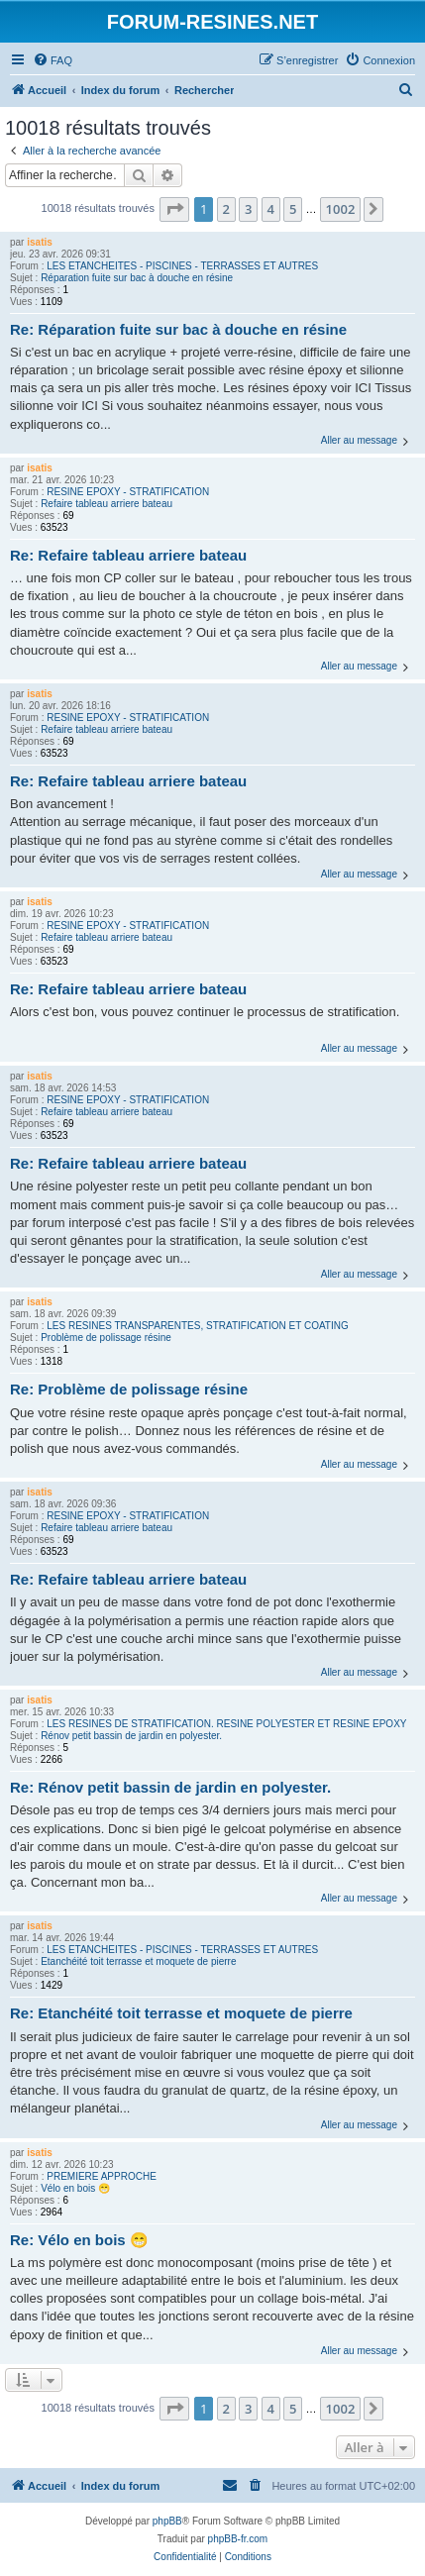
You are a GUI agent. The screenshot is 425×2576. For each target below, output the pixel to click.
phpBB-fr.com (238, 2538)
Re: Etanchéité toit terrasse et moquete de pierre (181, 2013)
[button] (174, 209)
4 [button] (270, 209)
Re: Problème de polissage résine (129, 1389)
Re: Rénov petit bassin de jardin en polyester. (170, 1787)
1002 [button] (341, 209)
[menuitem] (52, 60)
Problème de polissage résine (106, 1337)
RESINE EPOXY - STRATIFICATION (128, 491)
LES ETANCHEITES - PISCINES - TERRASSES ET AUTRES (182, 265)
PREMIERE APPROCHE (102, 2176)
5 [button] (292, 209)
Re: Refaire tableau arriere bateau (128, 555)
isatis (40, 242)
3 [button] (248, 209)
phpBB (167, 2521)
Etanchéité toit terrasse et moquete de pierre (138, 1961)
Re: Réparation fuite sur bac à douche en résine (178, 329)
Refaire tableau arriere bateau (106, 503)
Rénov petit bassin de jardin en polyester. (131, 1735)
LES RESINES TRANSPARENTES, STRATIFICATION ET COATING (198, 1325)
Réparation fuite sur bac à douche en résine (137, 277)
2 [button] (226, 209)
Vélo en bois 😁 (75, 2188)
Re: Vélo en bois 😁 (79, 2239)
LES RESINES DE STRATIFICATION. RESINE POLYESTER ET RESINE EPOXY (226, 1723)
